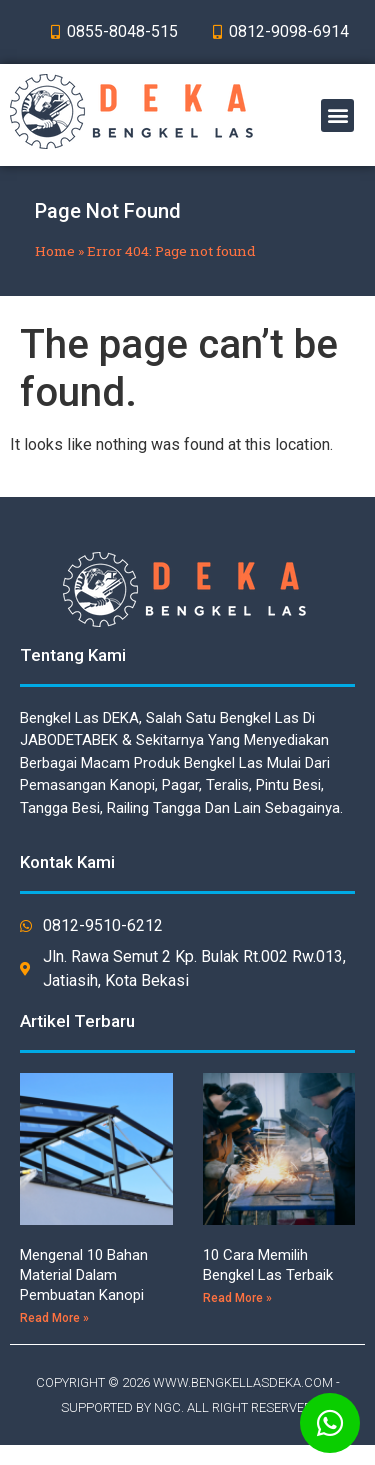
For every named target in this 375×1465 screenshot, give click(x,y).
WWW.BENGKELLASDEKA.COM (243, 1382)
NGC (167, 1407)
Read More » (54, 1318)
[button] (337, 115)
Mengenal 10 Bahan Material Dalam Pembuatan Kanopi (84, 1275)
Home (55, 251)
